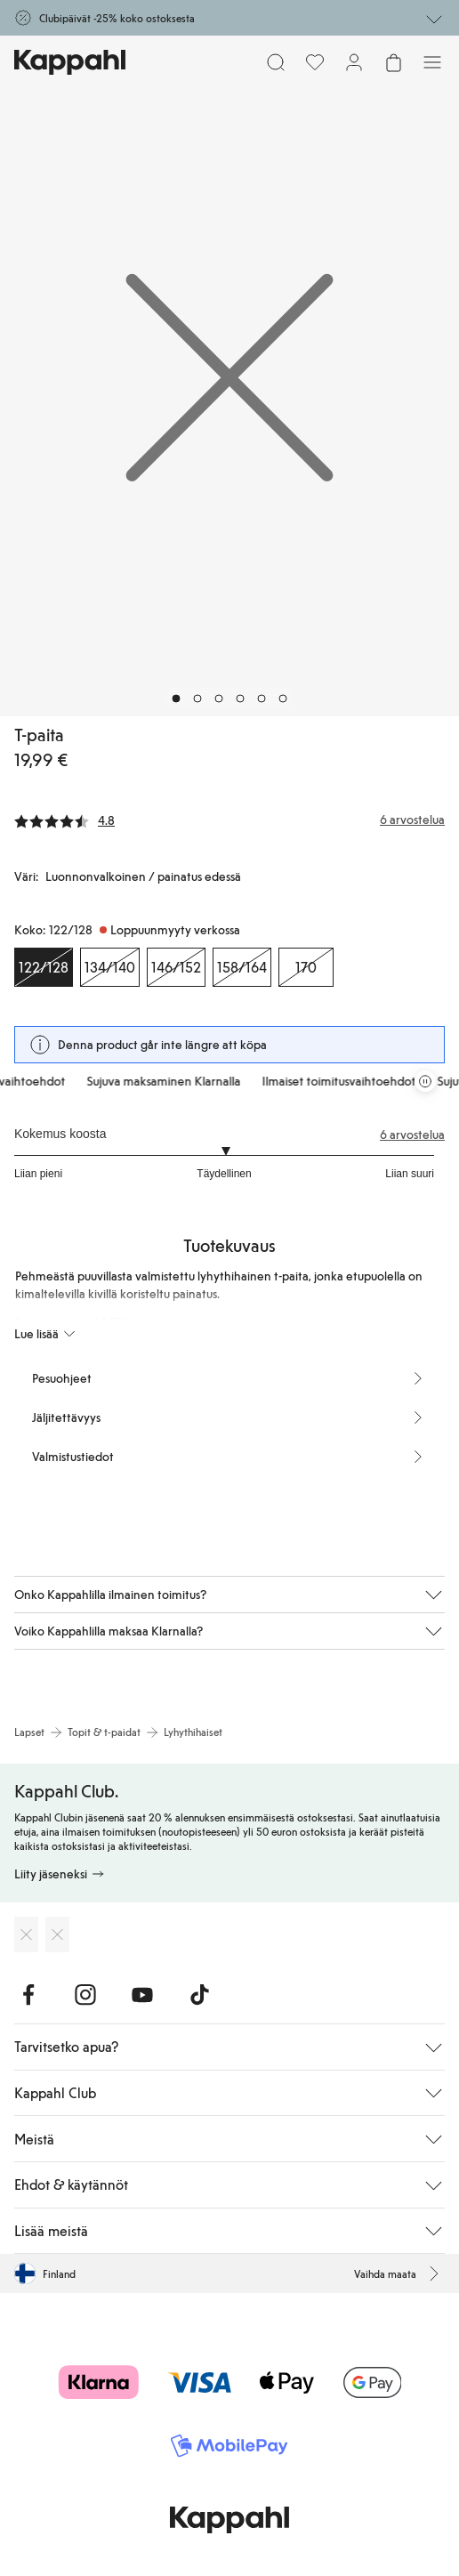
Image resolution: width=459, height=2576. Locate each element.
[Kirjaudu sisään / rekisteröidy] (354, 62)
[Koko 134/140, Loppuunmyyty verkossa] (110, 967)
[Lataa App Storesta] (26, 1934)
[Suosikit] (314, 62)
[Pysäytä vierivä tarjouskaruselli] (425, 1081)
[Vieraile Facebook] (28, 1995)
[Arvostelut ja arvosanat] (229, 819)
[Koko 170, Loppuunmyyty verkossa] (306, 967)
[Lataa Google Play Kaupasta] (57, 1934)
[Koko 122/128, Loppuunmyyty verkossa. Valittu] (43, 967)
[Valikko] (432, 62)
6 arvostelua (412, 1134)
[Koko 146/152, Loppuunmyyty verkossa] (176, 967)
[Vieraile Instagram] (85, 1995)
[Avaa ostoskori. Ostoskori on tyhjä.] (393, 62)
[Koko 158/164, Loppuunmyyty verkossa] (242, 967)
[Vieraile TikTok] (199, 1995)
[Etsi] (275, 62)
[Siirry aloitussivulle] (69, 62)
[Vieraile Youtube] (142, 1995)
